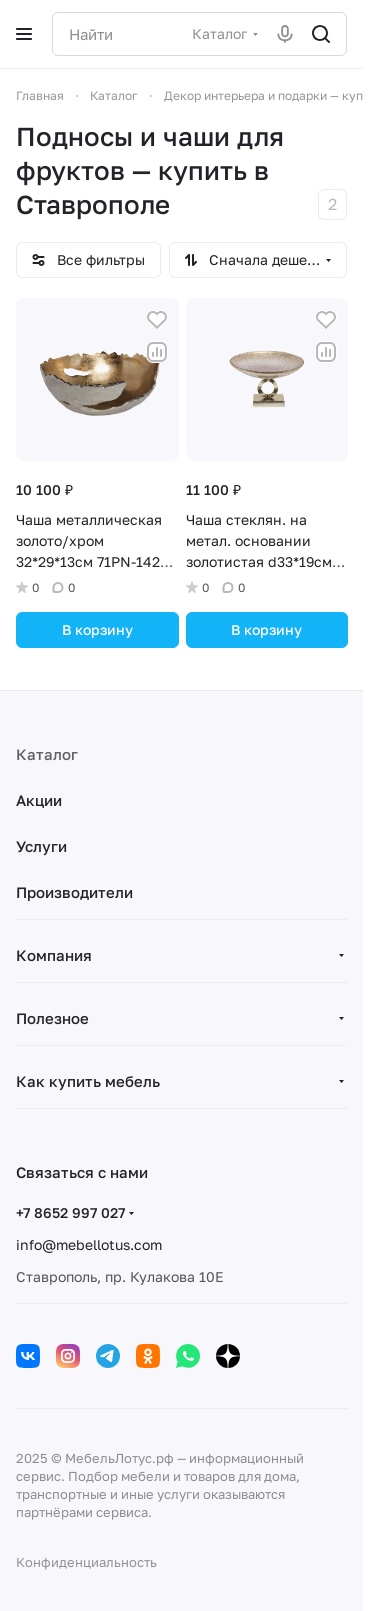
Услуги (41, 846)
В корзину (97, 629)
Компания (54, 955)
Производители (74, 892)
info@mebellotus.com (89, 1244)
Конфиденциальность (86, 1562)
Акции (39, 800)
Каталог (47, 754)
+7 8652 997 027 (70, 1212)
